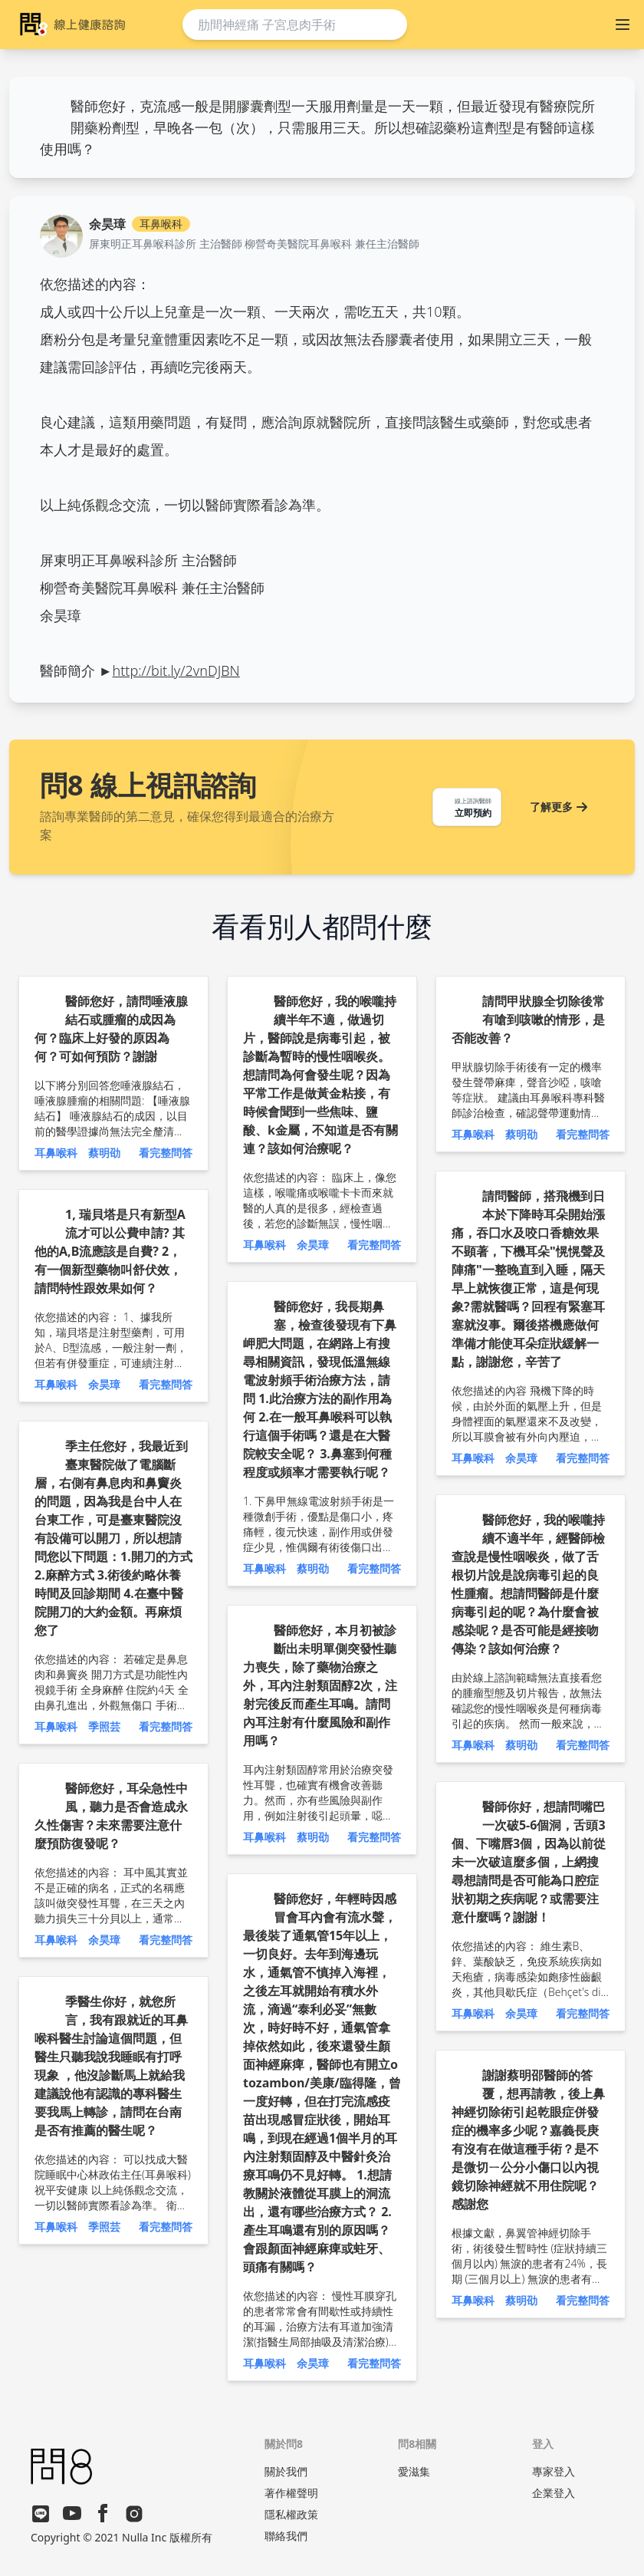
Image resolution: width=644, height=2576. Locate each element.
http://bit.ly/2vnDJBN (176, 670)
